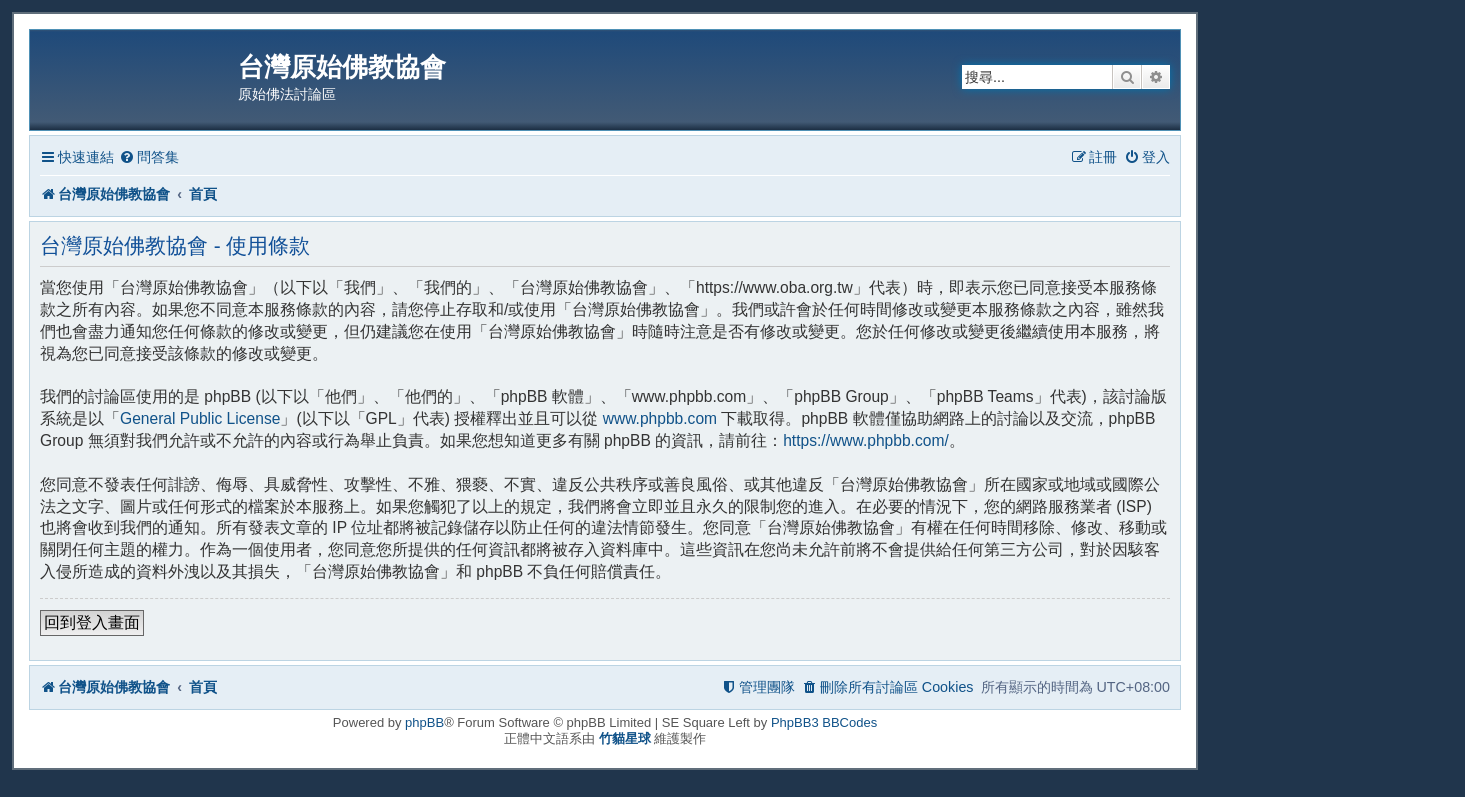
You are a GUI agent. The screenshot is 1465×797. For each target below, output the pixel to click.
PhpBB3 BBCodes (824, 722)
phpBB (424, 722)
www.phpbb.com (660, 418)
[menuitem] (149, 157)
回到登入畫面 (92, 622)
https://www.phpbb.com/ (866, 440)
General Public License (200, 418)
